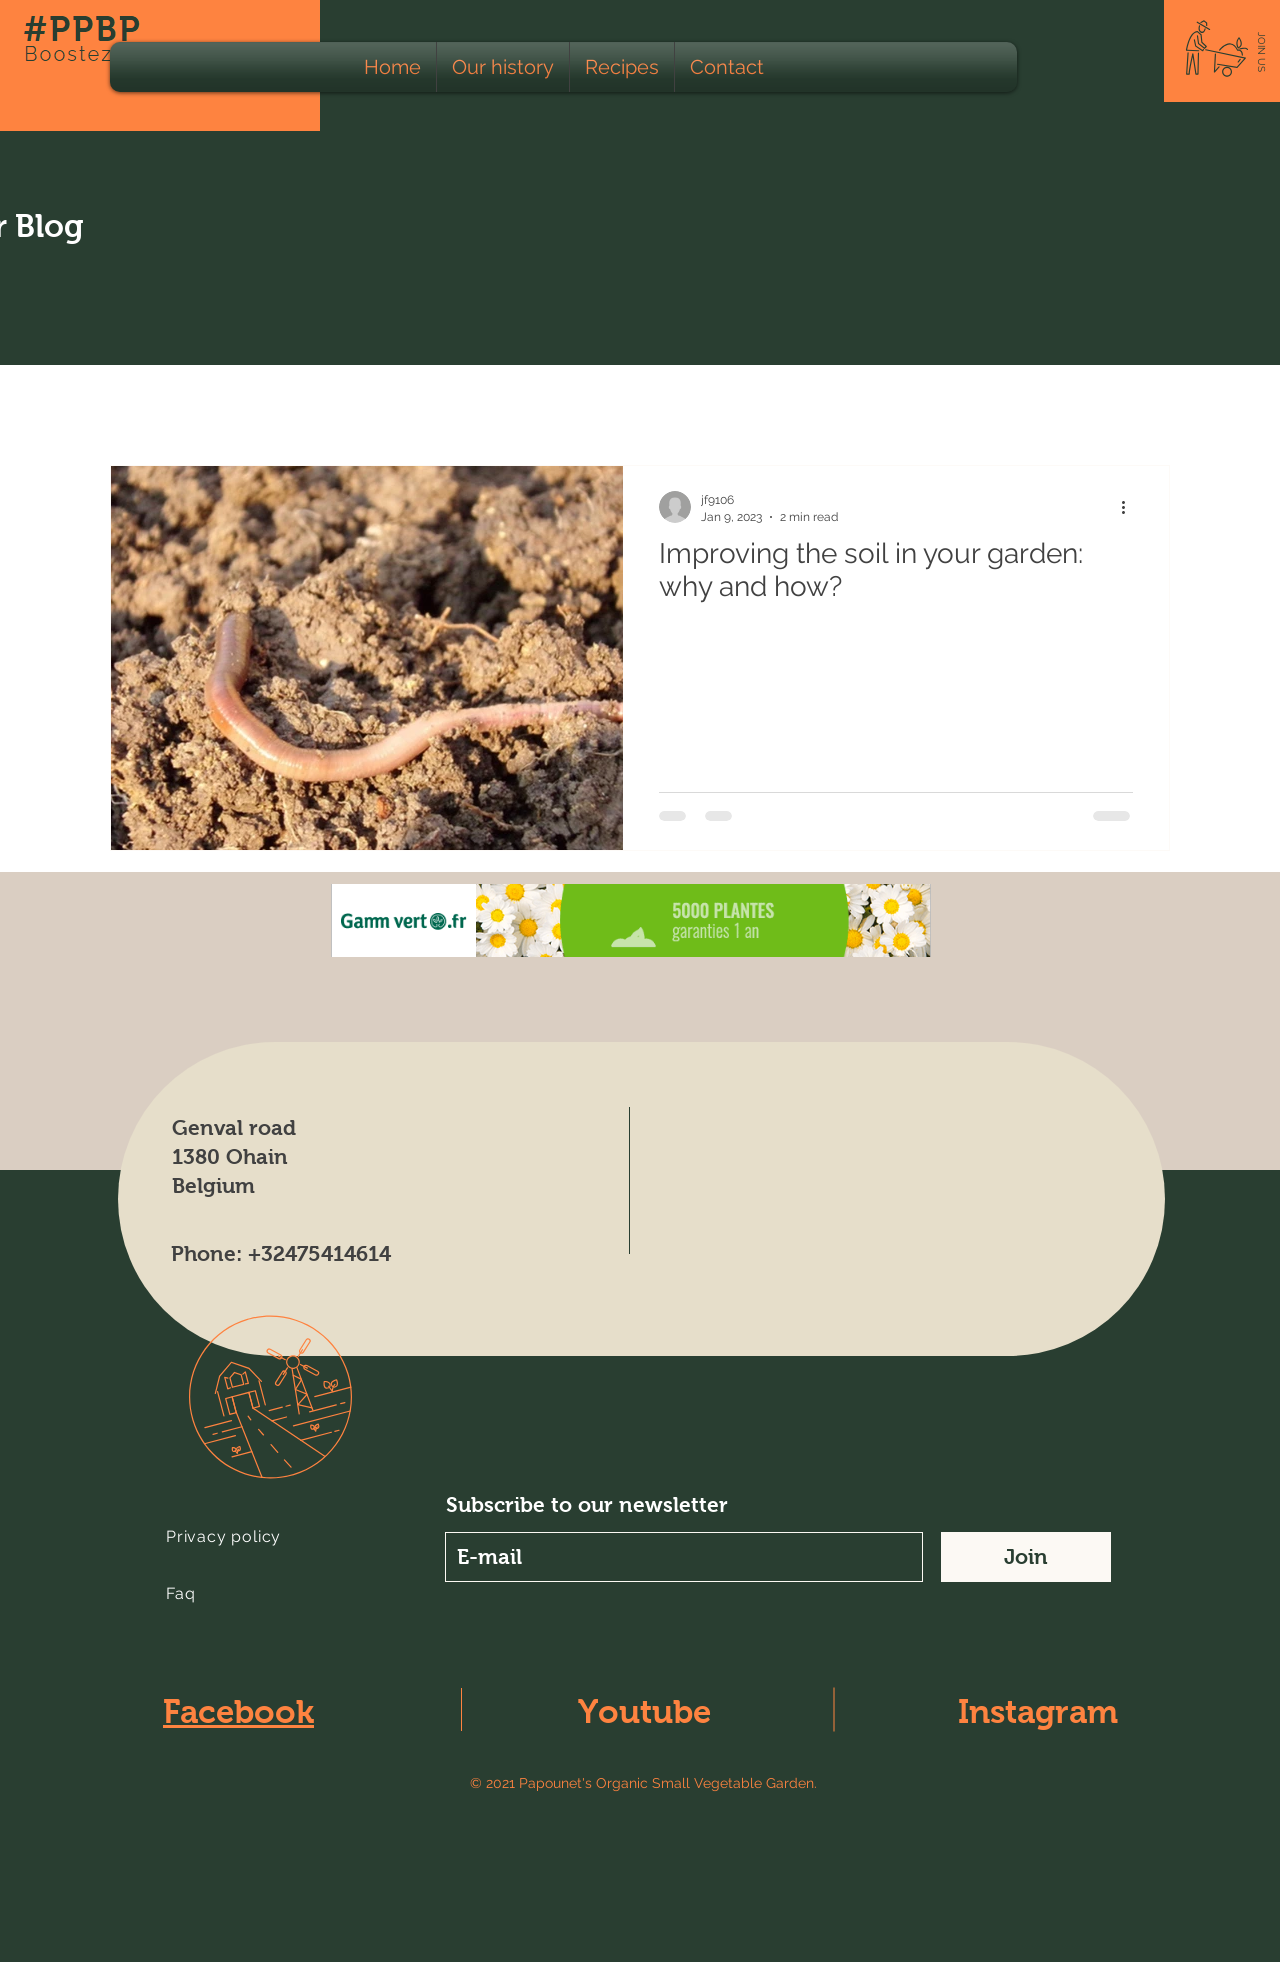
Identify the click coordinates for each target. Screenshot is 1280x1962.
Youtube (644, 1711)
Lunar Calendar (738, 404)
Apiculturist (599, 404)
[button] (1261, 52)
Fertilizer (1076, 404)
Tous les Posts (163, 404)
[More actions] (1130, 507)
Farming (388, 404)
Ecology (287, 404)
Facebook (238, 1711)
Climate (863, 404)
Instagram (1038, 1711)
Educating (968, 404)
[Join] (1026, 1557)
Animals (487, 404)
